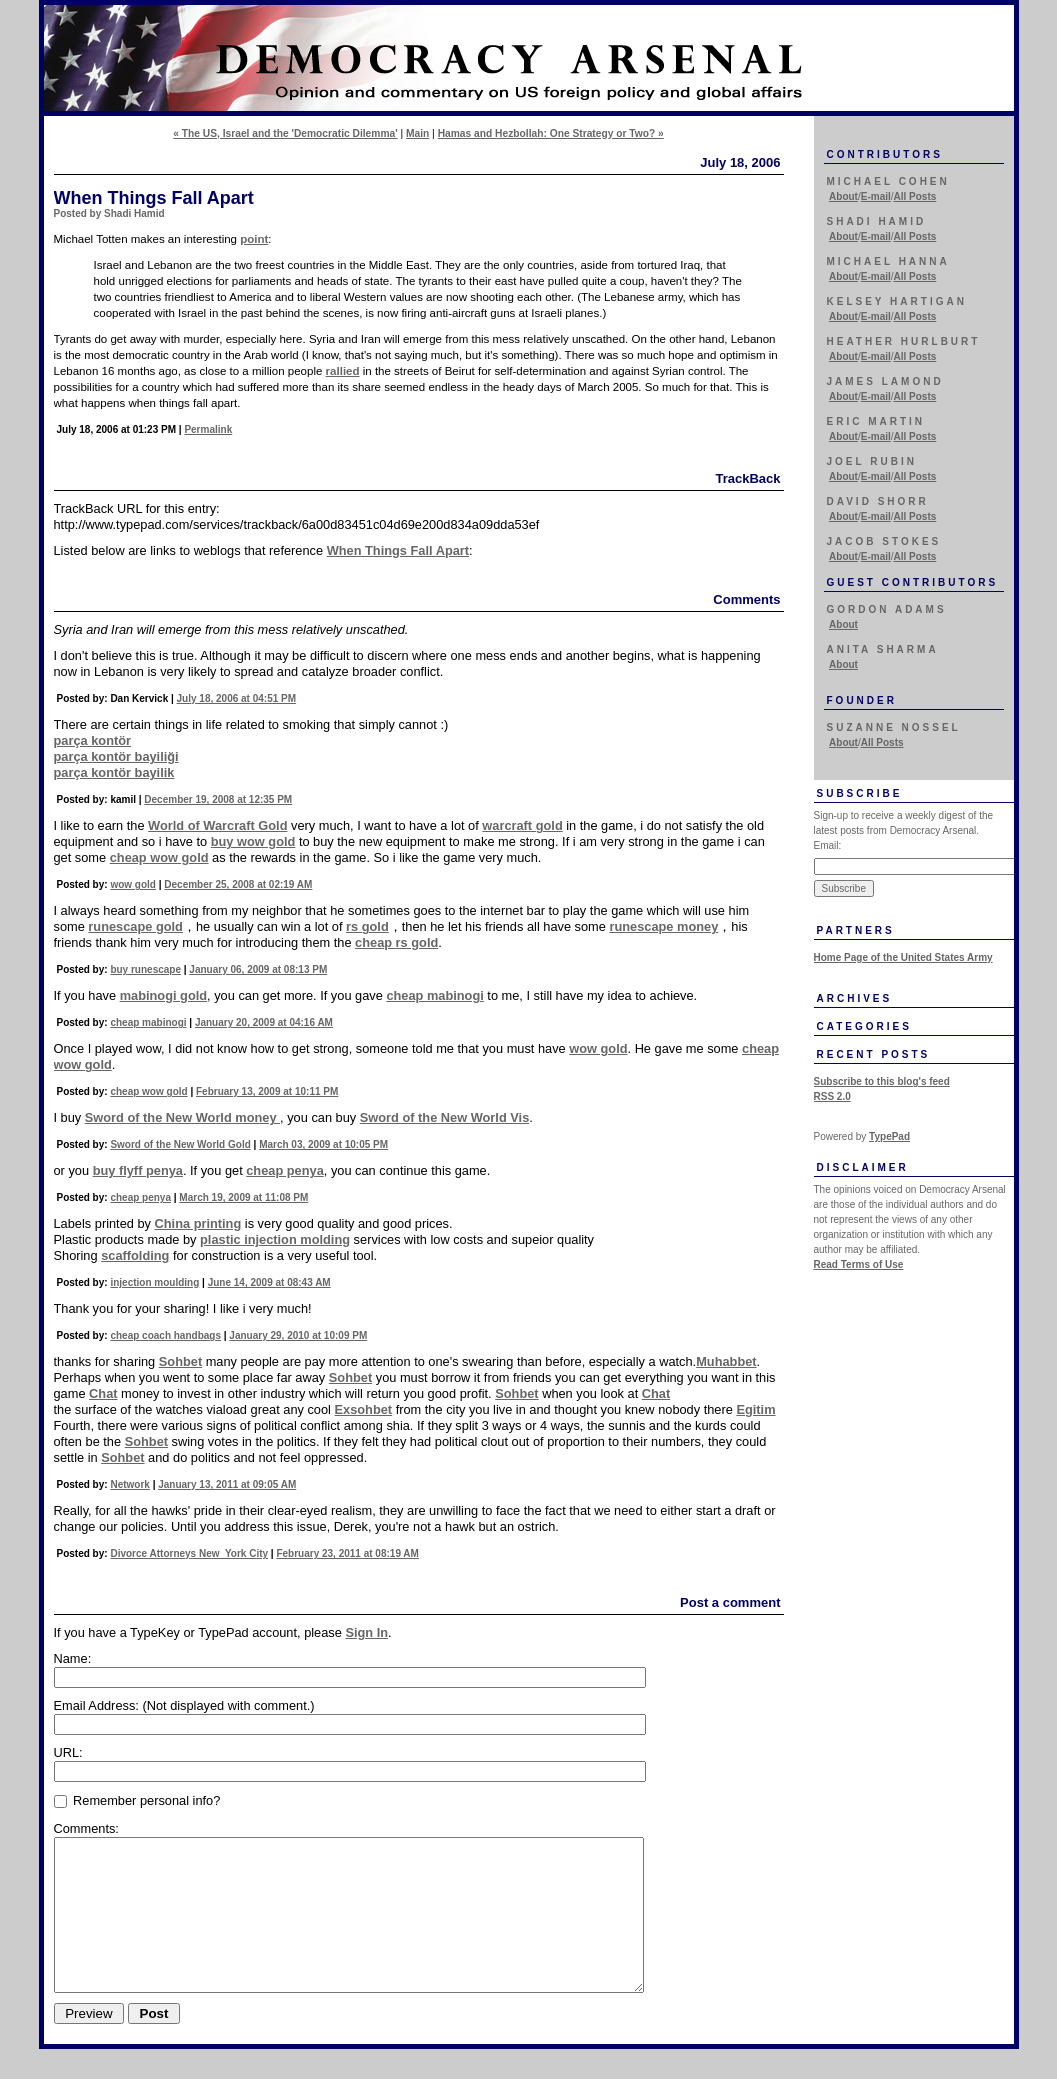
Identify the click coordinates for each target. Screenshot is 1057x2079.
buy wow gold (253, 841)
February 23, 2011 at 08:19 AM (347, 1553)
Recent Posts (874, 1054)
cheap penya (285, 1170)
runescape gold (135, 926)
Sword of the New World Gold (180, 1144)
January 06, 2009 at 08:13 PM (258, 969)
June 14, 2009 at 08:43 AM (269, 1282)
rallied (343, 371)
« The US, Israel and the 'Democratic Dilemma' (285, 133)
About (843, 196)
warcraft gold (522, 825)
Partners (856, 930)
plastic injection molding (275, 1239)
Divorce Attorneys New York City (189, 1553)
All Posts (915, 196)
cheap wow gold (159, 857)
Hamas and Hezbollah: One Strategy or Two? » (551, 133)
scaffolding (135, 1255)
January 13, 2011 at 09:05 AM (227, 1484)
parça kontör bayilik (114, 772)
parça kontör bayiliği (116, 756)
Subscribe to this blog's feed (882, 1081)
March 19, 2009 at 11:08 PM (243, 1197)
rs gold (367, 926)
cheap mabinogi (434, 995)
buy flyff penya (138, 1170)
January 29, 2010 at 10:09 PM (298, 1335)
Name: (73, 1658)
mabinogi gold (163, 995)
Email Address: (184, 1705)
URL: (68, 1752)
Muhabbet (726, 1361)
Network (129, 1484)
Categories (864, 1026)
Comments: (86, 1828)
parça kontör (93, 740)
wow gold (133, 884)
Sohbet (180, 1361)
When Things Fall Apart (398, 550)
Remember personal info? (137, 1800)
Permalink (208, 429)
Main (417, 133)
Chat (103, 1393)
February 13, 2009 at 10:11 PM (267, 1091)
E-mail (876, 196)
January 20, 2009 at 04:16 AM (264, 1022)
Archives (855, 998)
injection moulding (154, 1282)
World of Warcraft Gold (217, 825)
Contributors (885, 154)
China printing (198, 1223)
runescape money (663, 926)
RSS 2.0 (832, 1096)
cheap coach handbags (165, 1335)
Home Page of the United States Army (903, 957)
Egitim (755, 1409)
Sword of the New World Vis (444, 1117)
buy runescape (145, 969)
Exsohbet (364, 1409)
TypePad (889, 1136)
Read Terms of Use (859, 1264)
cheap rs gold (396, 942)
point (254, 239)
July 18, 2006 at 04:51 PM (237, 698)
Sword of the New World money (182, 1117)
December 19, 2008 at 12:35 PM (218, 799)
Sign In (366, 1632)
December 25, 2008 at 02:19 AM (238, 884)
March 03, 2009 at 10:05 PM (323, 1144)
